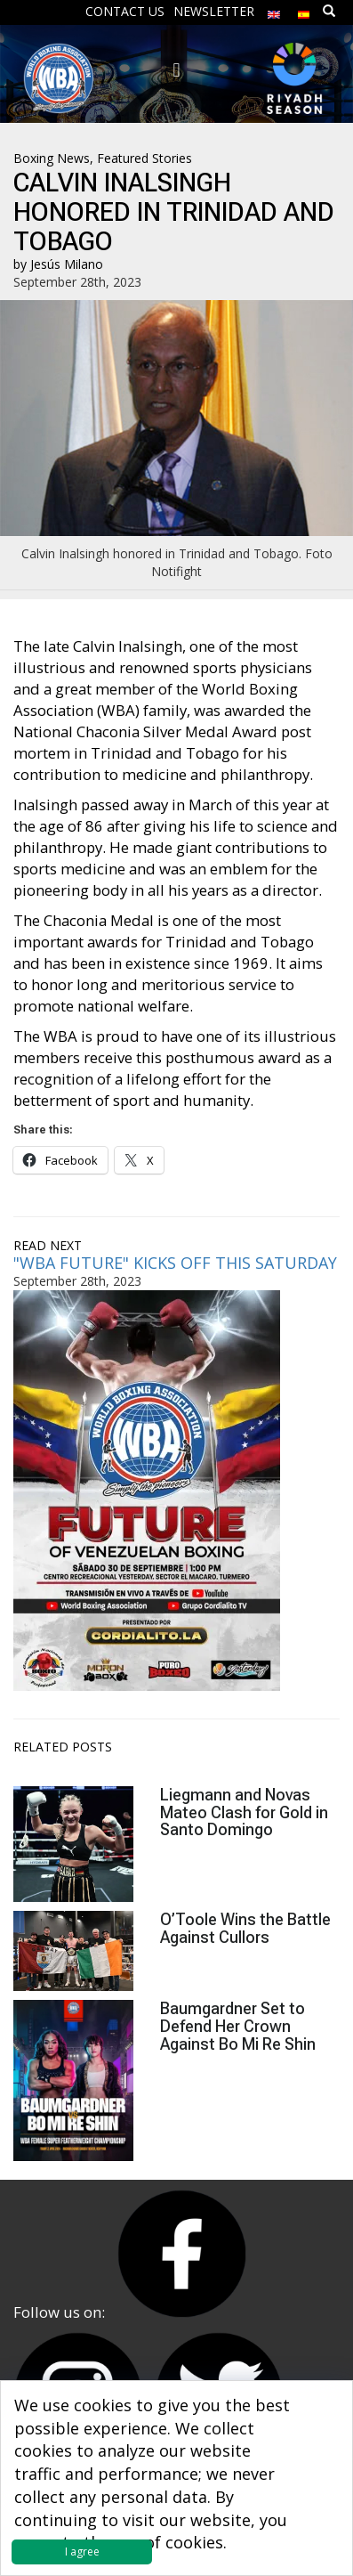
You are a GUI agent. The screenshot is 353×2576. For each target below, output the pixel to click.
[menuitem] (274, 10)
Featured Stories (144, 158)
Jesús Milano (66, 264)
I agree (82, 2551)
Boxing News (51, 158)
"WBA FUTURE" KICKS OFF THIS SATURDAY (175, 1262)
